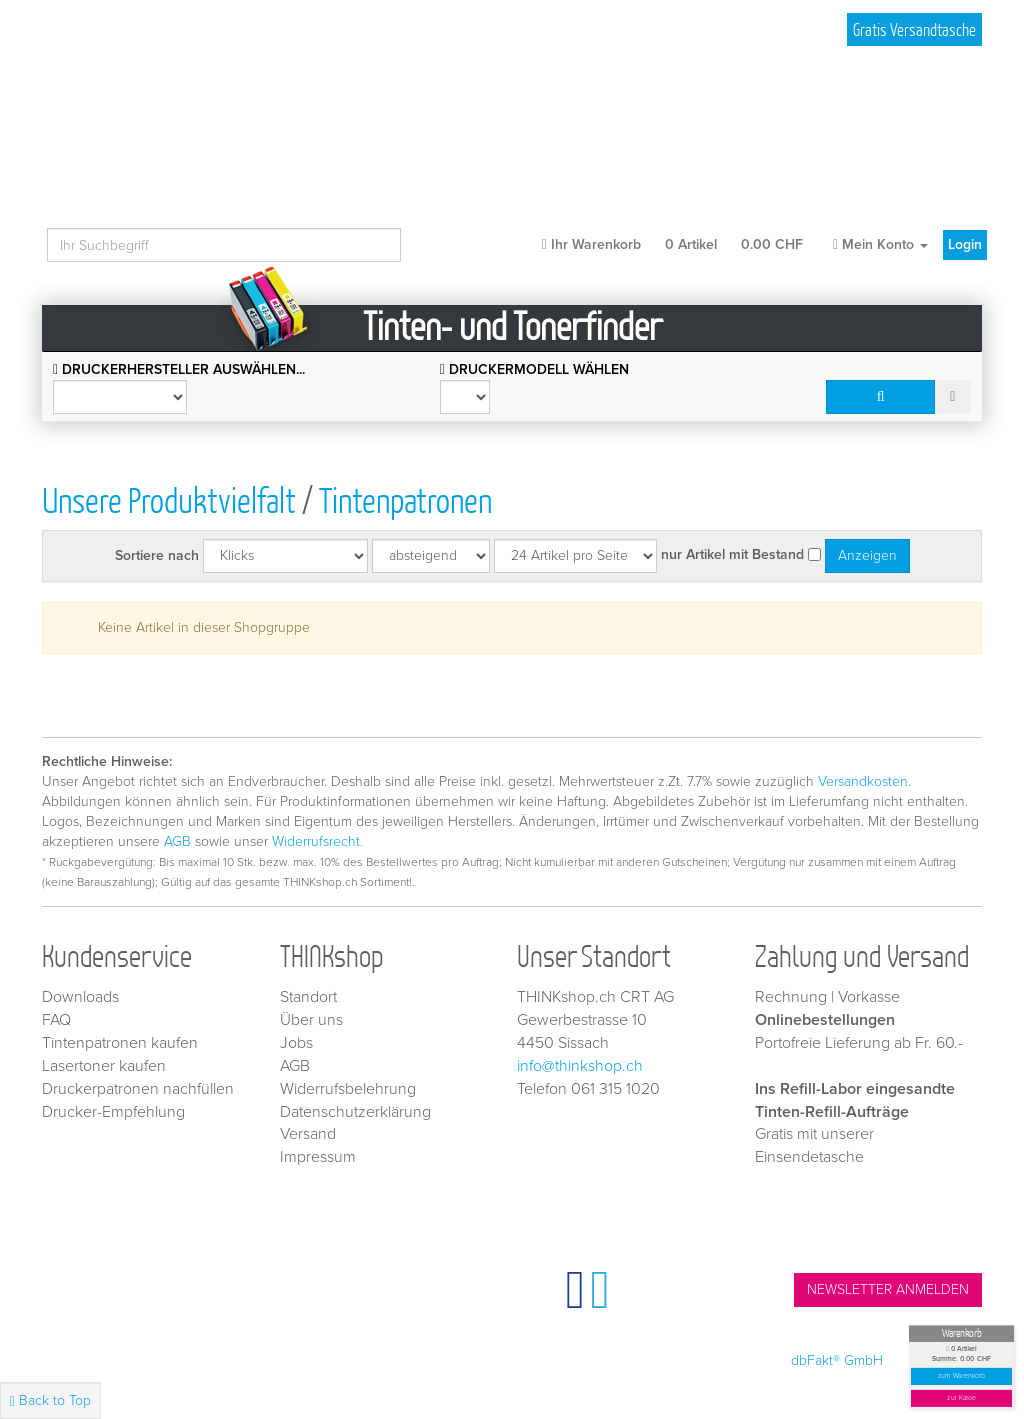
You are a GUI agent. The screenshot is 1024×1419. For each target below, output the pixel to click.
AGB (177, 841)
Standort (308, 997)
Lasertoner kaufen (104, 1066)
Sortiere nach (157, 555)
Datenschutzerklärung (355, 1112)
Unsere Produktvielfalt (169, 499)
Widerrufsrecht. (317, 841)
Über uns (311, 1020)
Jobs (296, 1043)
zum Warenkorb (962, 1376)
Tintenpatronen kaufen (120, 1043)
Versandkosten (863, 781)
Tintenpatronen (405, 499)
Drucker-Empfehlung (113, 1112)
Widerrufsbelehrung (348, 1089)
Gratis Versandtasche (914, 29)
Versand (308, 1134)
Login (965, 244)
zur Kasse (961, 1398)
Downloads (80, 997)
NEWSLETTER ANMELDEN (888, 1289)
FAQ (56, 1020)
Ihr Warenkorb (672, 244)
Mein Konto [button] (880, 244)
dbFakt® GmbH (837, 1360)
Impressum (318, 1157)
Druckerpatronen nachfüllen (138, 1089)
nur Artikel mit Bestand (732, 554)
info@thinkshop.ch (580, 1066)
